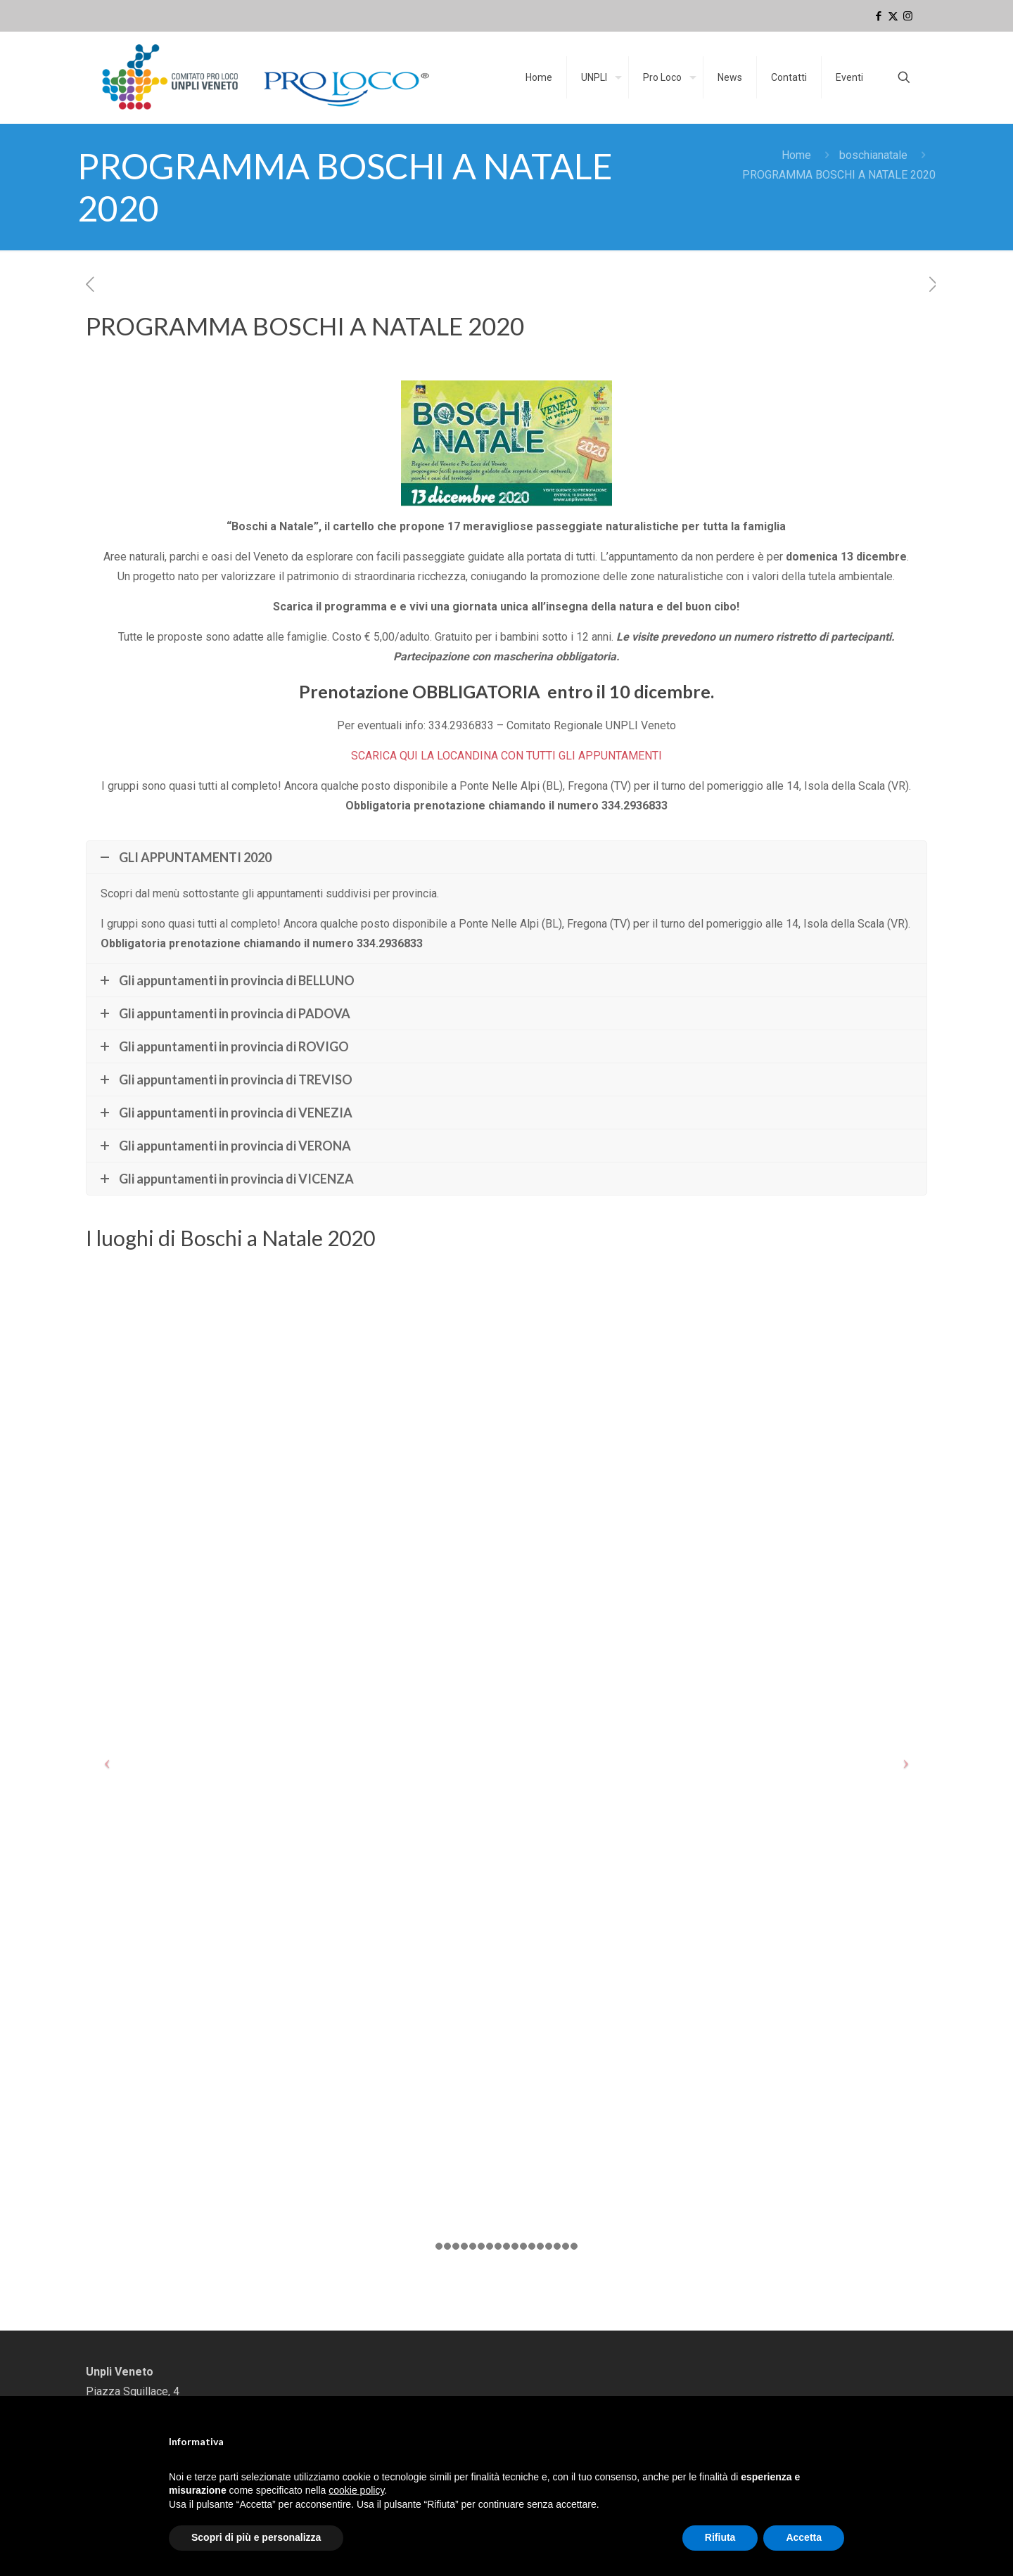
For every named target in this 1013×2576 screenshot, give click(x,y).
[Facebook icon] (878, 16)
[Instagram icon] (908, 16)
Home (796, 155)
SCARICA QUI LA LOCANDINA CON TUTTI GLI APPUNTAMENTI (506, 755)
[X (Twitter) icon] (893, 16)
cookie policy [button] (356, 2490)
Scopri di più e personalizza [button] (256, 2537)
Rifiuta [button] (720, 2537)
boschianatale (873, 155)
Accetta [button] (804, 2537)
